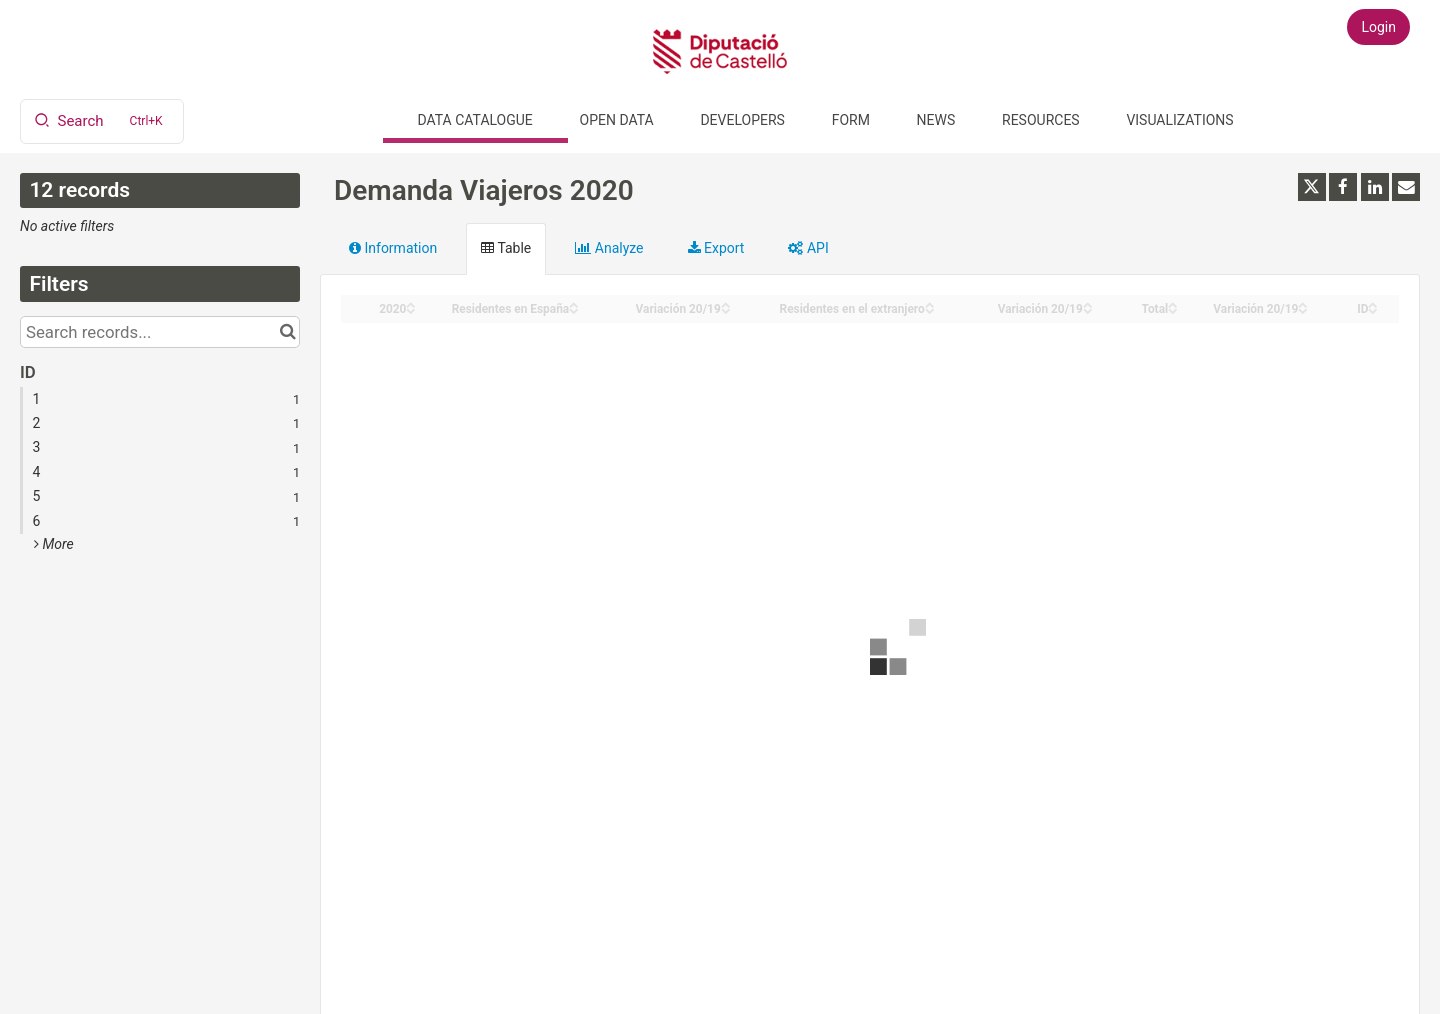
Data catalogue (475, 120)
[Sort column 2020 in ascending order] (411, 303)
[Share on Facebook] (1343, 187)
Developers (742, 120)
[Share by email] (1406, 187)
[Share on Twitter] (1312, 187)
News (936, 120)
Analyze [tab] (609, 248)
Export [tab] (716, 248)
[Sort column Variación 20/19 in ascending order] (726, 303)
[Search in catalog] (287, 332)
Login (1378, 27)
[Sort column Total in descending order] (1173, 309)
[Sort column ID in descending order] (1373, 309)
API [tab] (808, 248)
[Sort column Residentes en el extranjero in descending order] (930, 309)
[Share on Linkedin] (1375, 187)
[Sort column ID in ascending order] (1373, 303)
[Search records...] (160, 332)
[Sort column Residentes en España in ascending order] (574, 303)
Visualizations (1179, 120)
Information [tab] (393, 248)
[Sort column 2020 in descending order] (411, 309)
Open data (617, 120)
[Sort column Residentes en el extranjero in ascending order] (930, 303)
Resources (1041, 120)
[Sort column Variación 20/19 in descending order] (726, 309)
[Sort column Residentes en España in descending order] (574, 309)
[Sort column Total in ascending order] (1173, 303)
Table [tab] (506, 248)
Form (851, 120)
